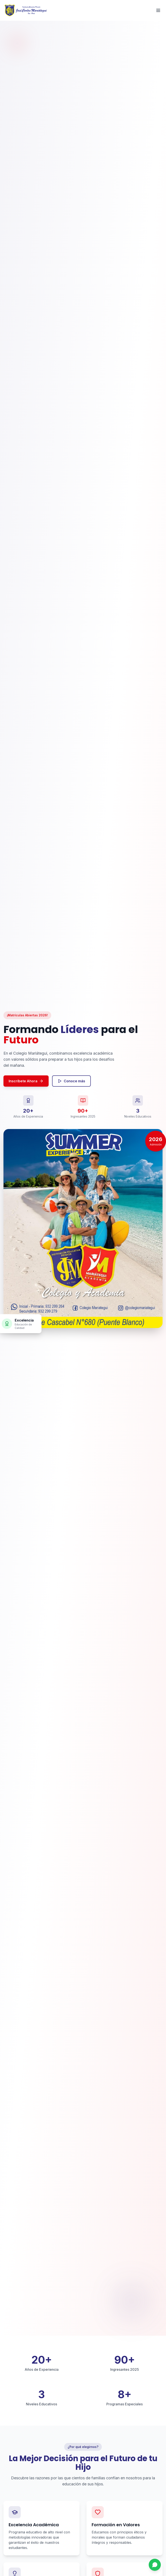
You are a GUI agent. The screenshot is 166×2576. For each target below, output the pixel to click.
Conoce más (71, 1081)
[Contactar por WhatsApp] (155, 2565)
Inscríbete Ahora (26, 1081)
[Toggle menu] (158, 10)
